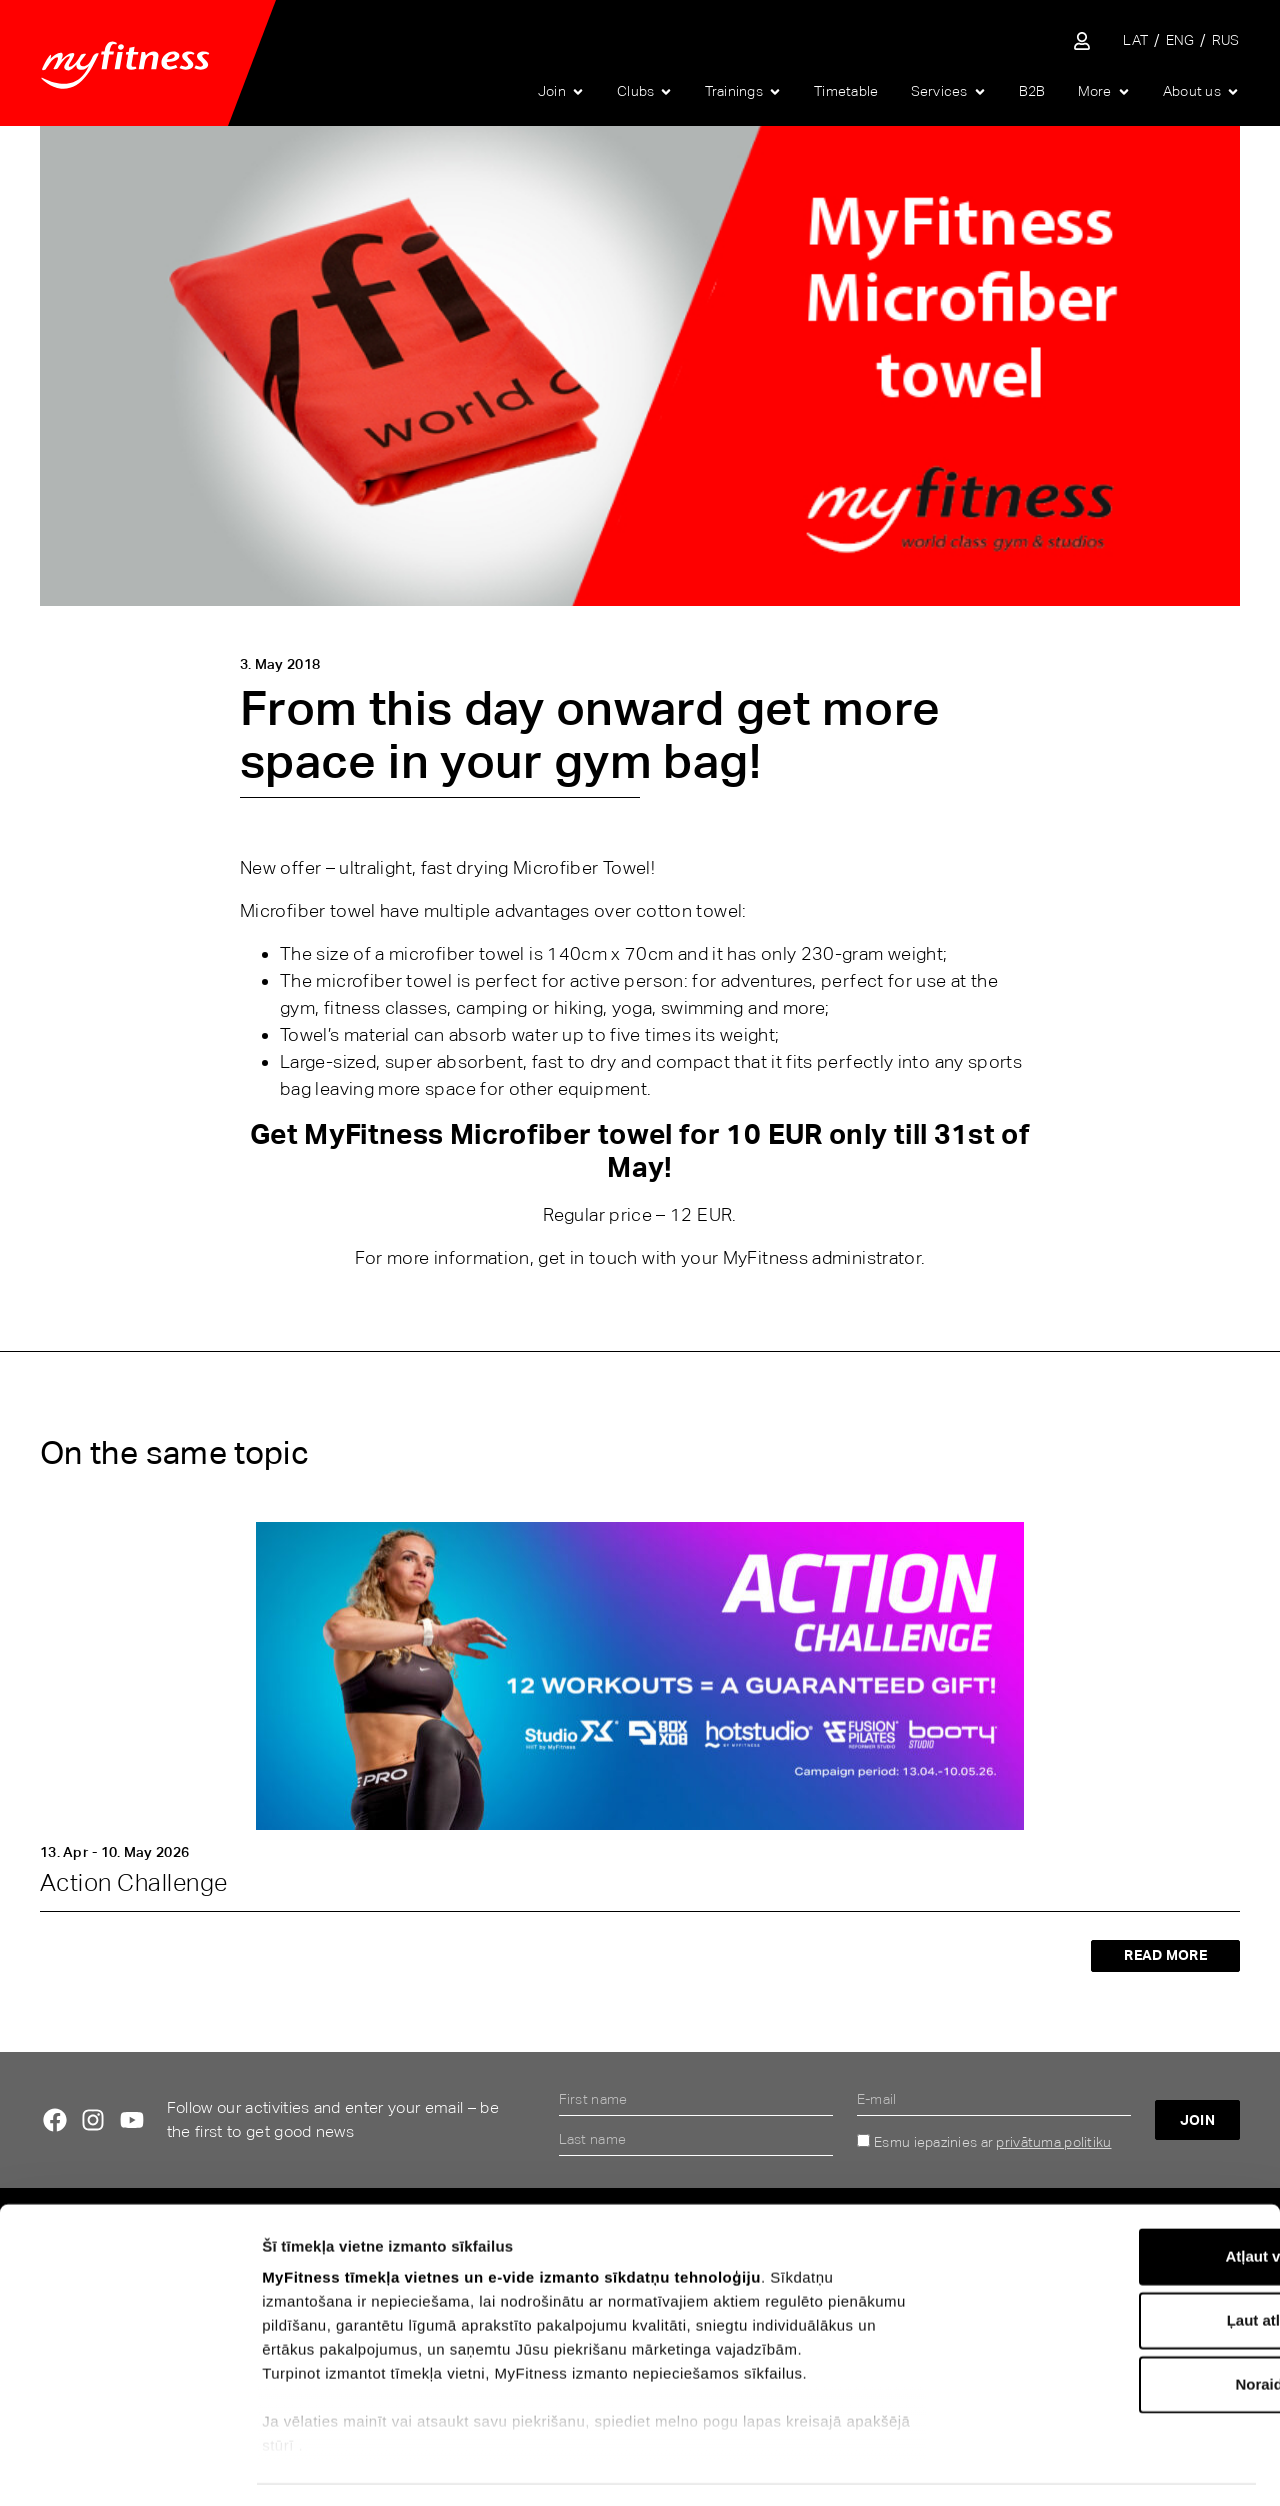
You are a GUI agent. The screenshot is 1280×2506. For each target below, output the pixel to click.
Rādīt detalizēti (1098, 2466)
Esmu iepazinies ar (992, 2142)
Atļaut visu (1113, 2199)
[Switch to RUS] (1226, 40)
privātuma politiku (1053, 2142)
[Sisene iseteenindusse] (1082, 41)
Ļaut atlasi (1113, 2263)
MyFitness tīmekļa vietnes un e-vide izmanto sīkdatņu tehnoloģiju (511, 2220)
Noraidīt (1113, 2327)
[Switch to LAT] (1135, 40)
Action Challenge (134, 1882)
